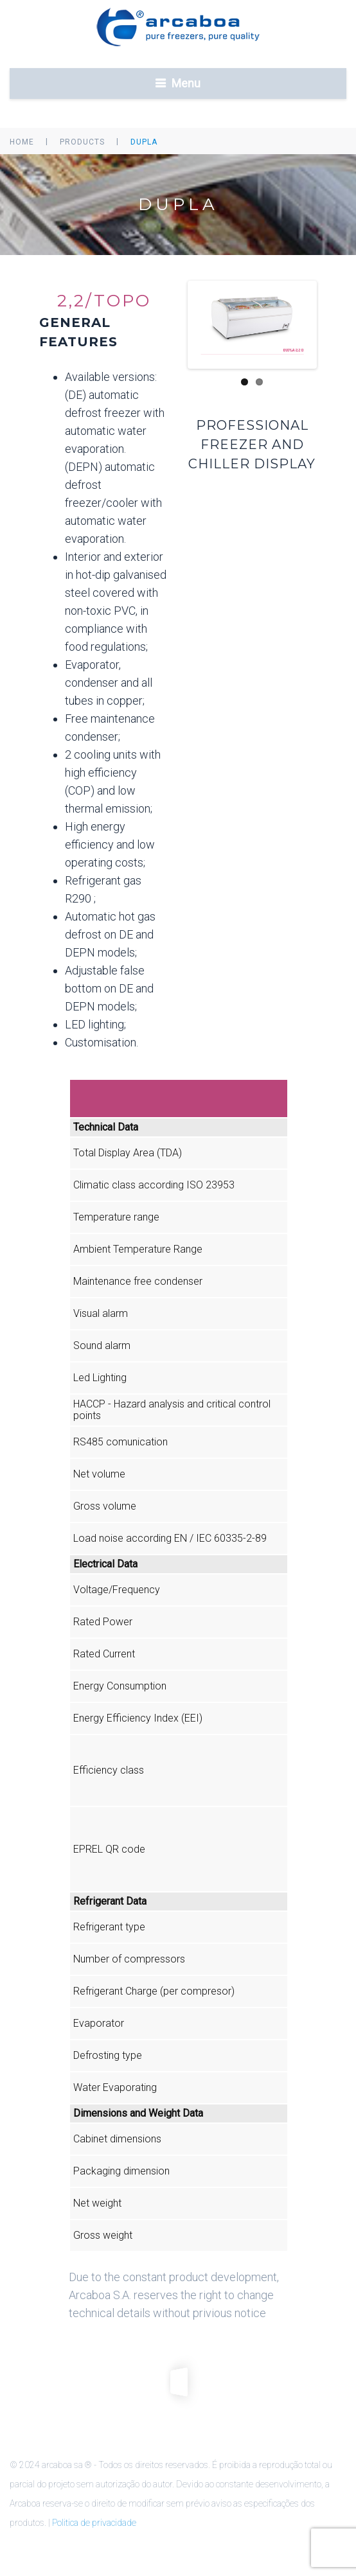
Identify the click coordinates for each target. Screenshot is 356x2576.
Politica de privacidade (94, 2523)
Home (22, 141)
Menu (186, 83)
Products (82, 141)
